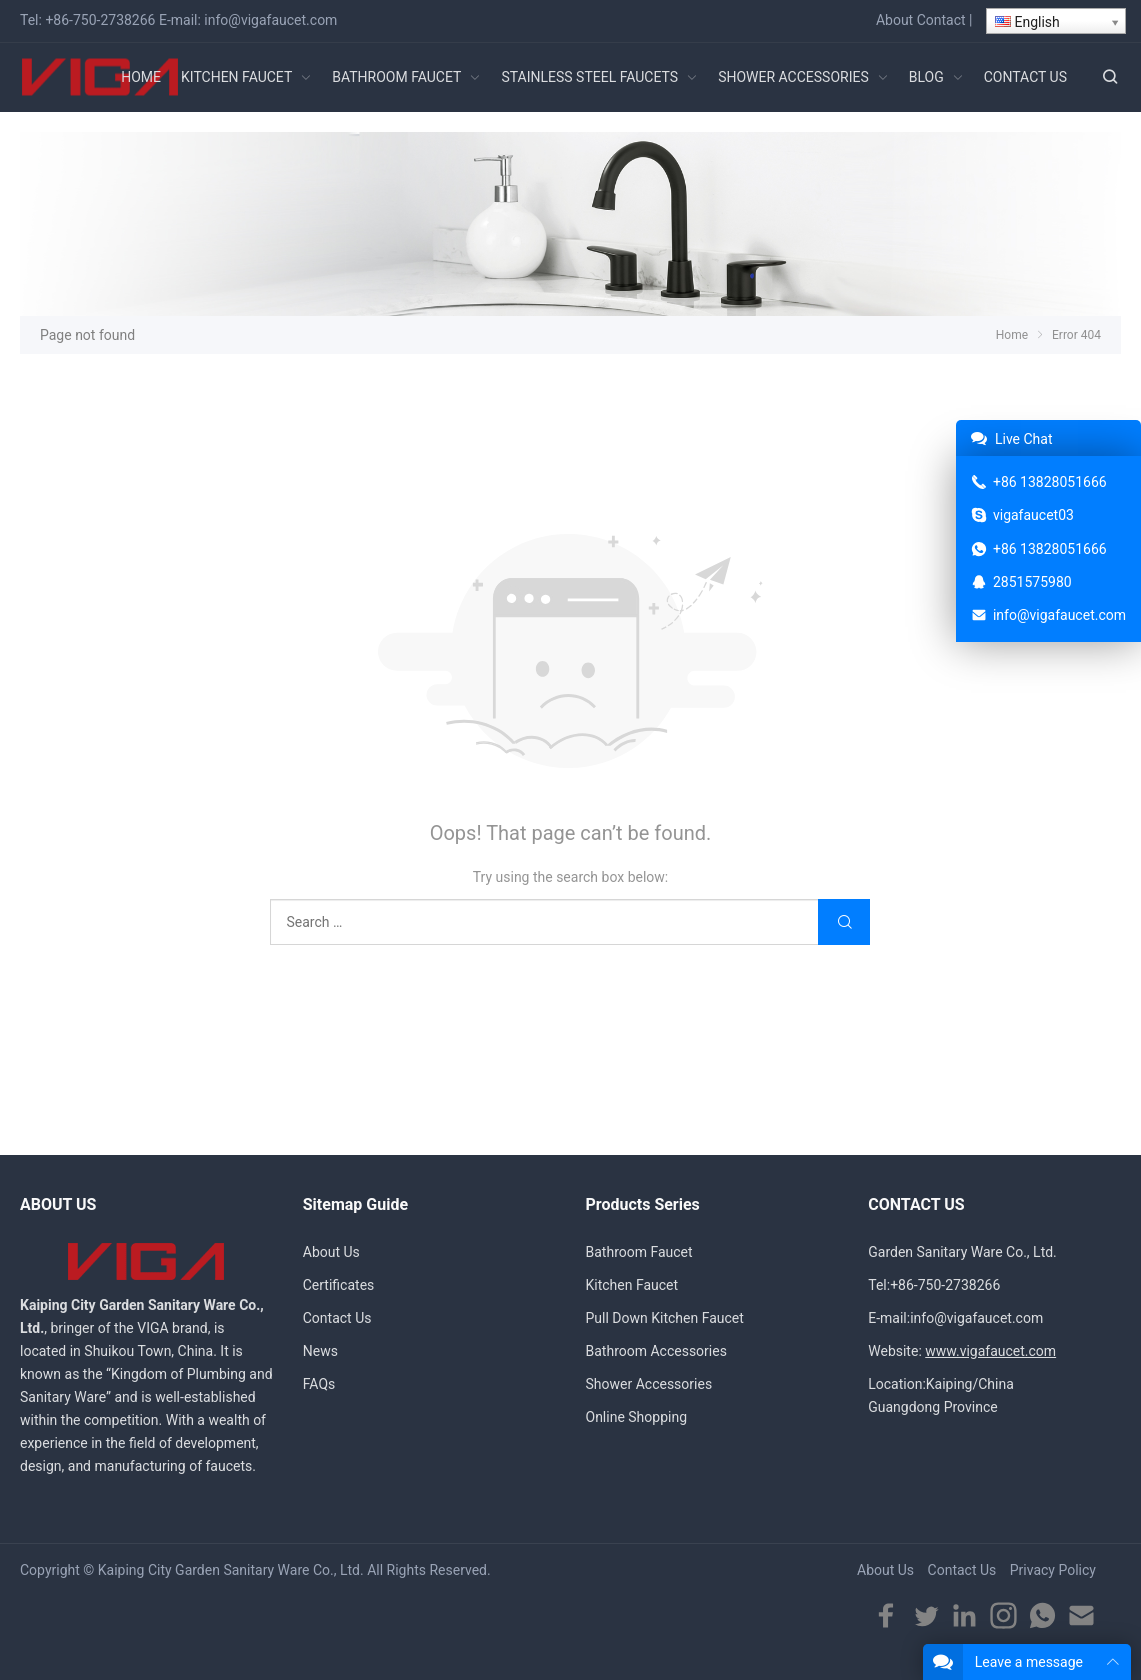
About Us (331, 1252)
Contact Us (337, 1318)
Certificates (339, 1285)
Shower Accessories (649, 1384)
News (320, 1351)
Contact (941, 20)
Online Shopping (637, 1417)
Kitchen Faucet (632, 1285)
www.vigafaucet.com (990, 1351)
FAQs (319, 1384)
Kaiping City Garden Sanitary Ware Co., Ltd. (231, 1570)
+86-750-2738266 (100, 20)
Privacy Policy (1053, 1570)
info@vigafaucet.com (270, 20)
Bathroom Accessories (656, 1351)
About (894, 20)
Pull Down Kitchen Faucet (665, 1318)
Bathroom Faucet (639, 1252)
